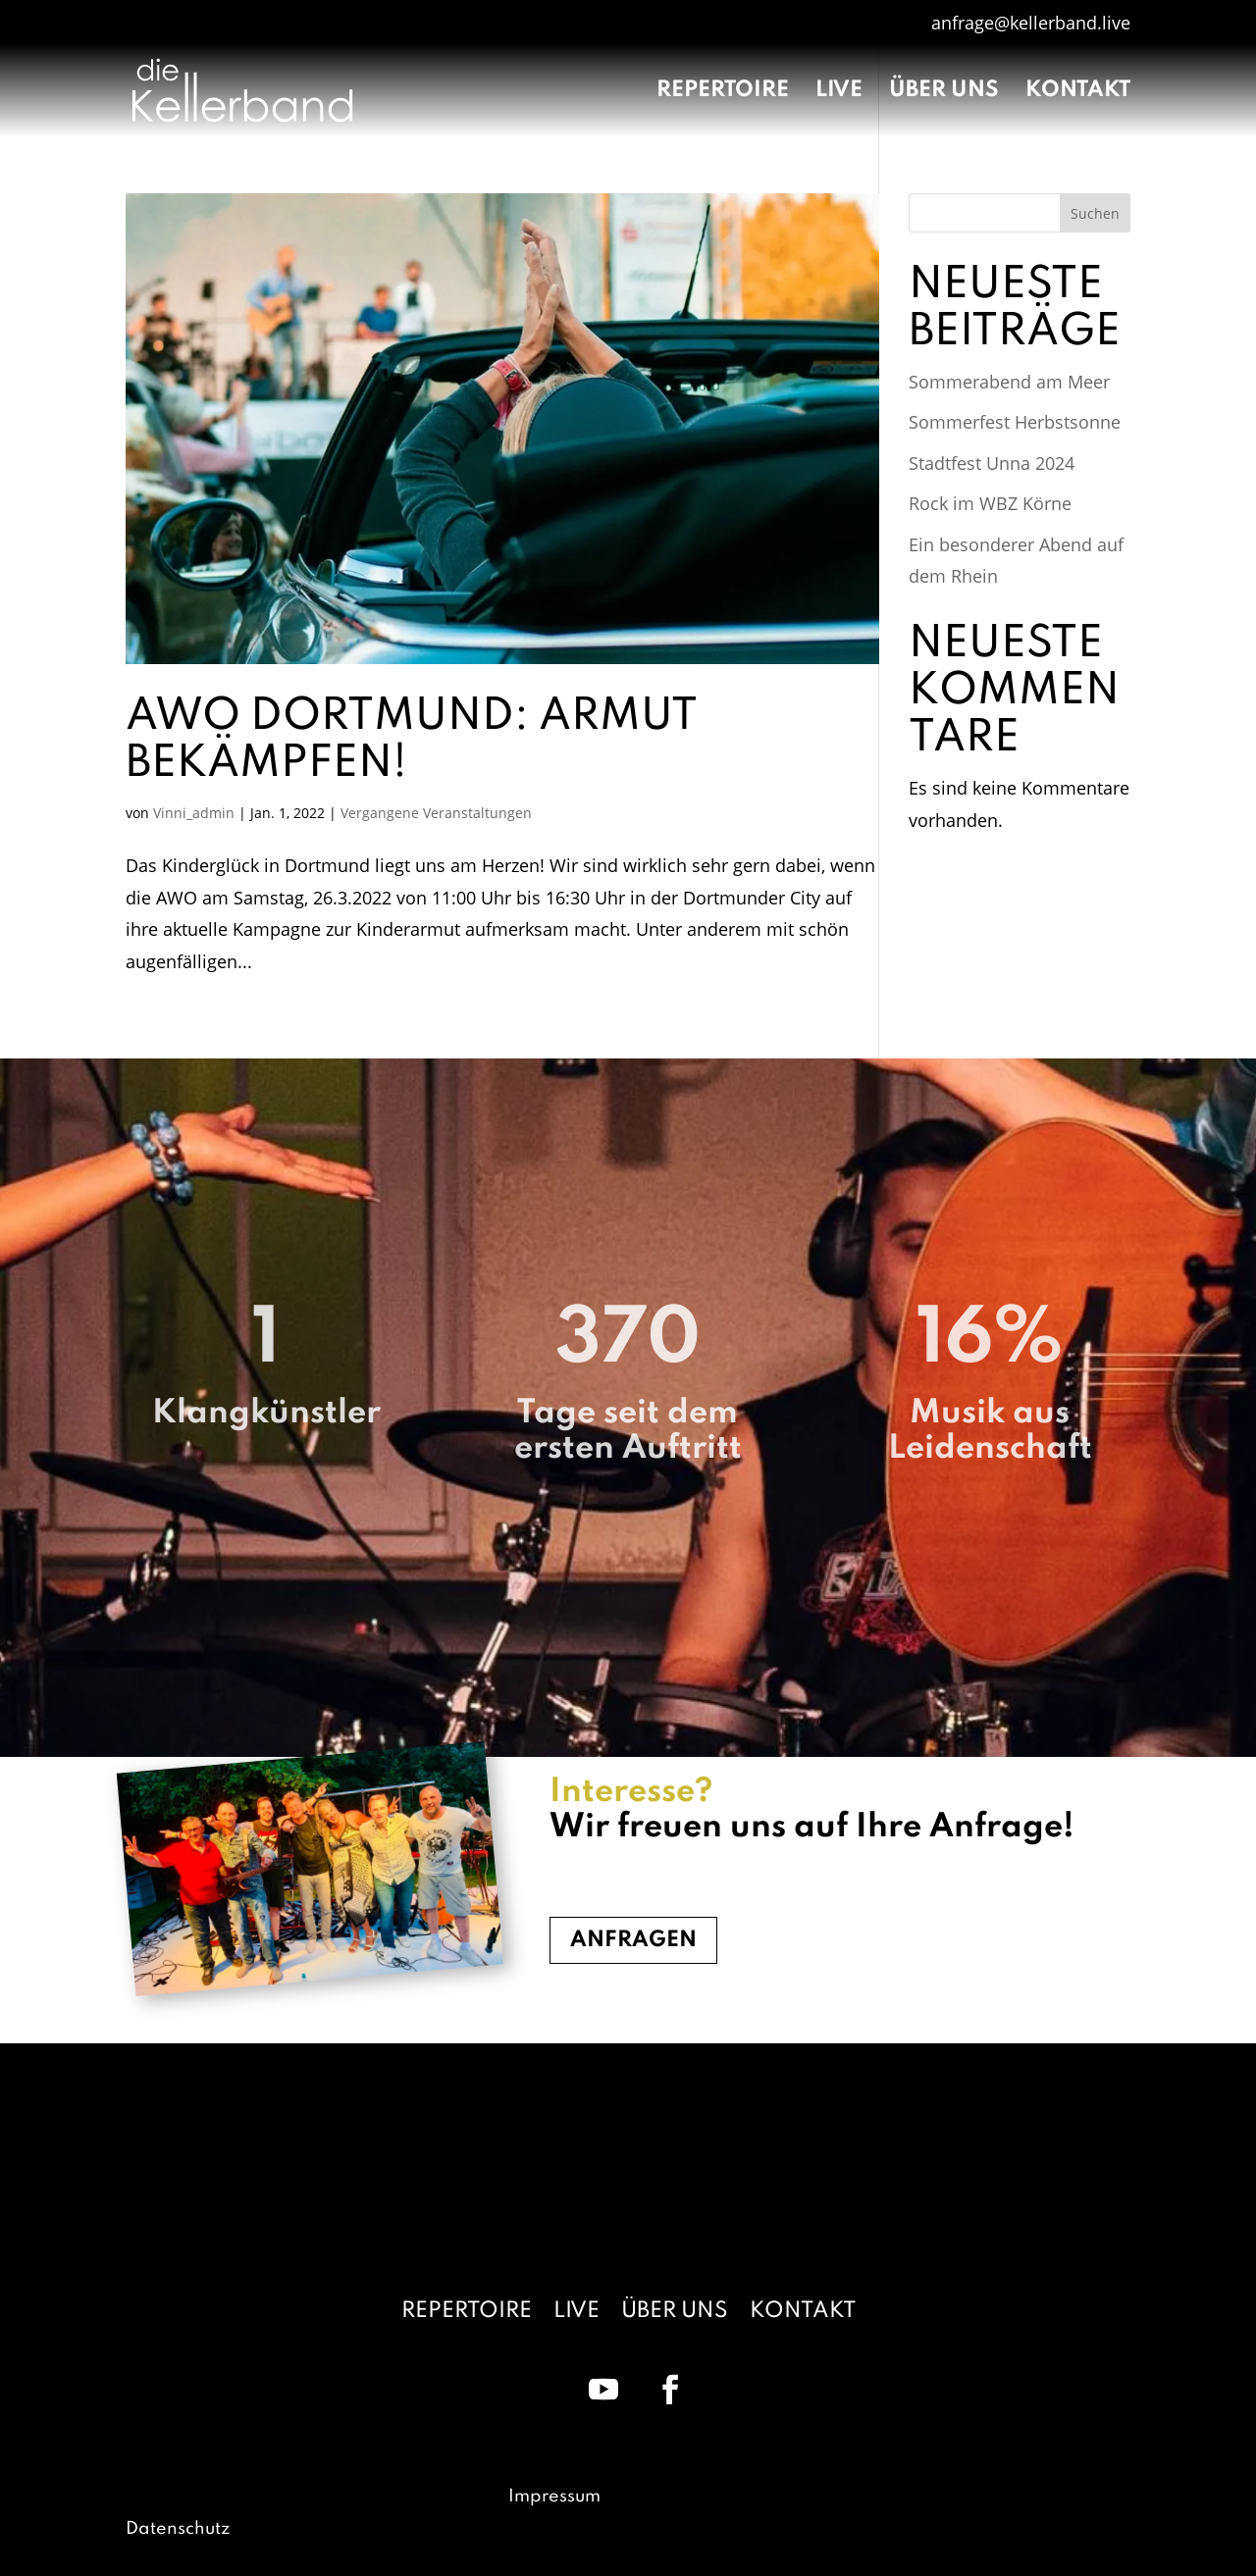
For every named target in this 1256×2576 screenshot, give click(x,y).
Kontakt (1077, 92)
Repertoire (722, 92)
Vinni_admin (194, 812)
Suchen (1095, 213)
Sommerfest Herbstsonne (1015, 422)
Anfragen (633, 1940)
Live (839, 92)
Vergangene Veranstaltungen (436, 812)
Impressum (554, 2496)
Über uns (944, 92)
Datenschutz (178, 2529)
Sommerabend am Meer (1009, 381)
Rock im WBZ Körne (990, 503)
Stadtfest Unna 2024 (991, 463)
